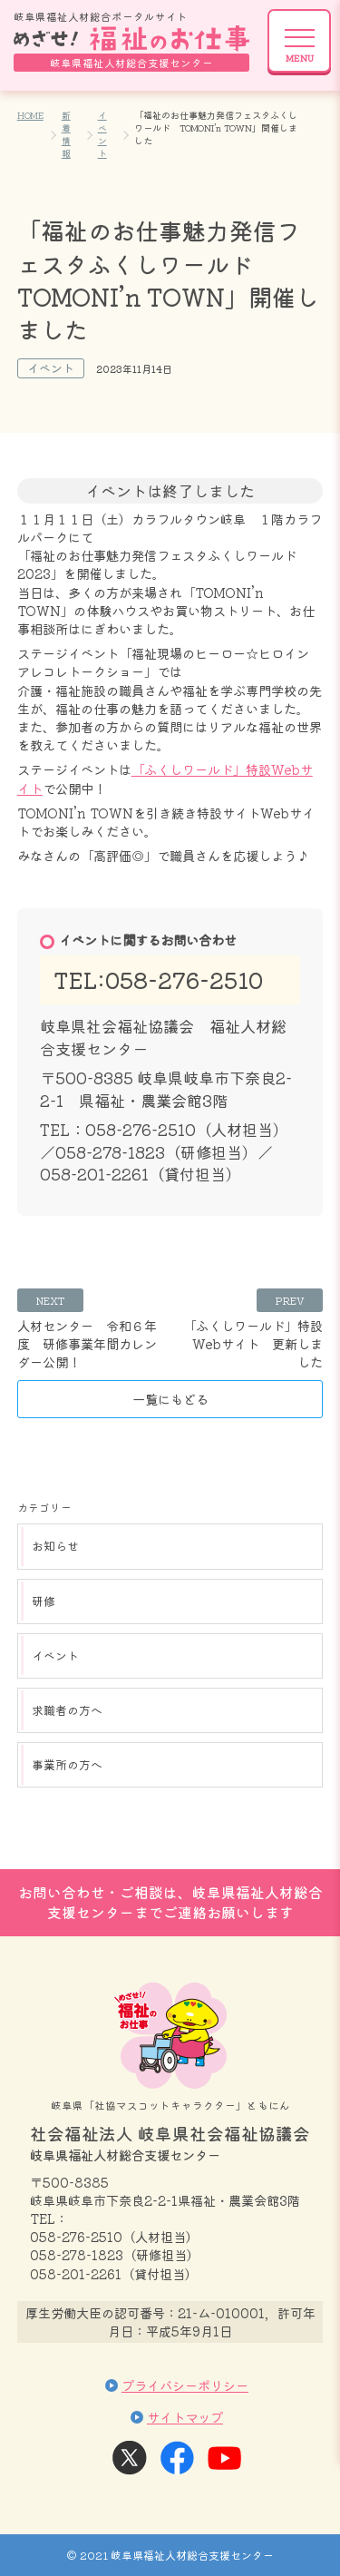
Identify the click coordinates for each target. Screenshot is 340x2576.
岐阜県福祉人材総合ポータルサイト (131, 40)
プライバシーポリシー (184, 2385)
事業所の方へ (67, 1764)
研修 (43, 1601)
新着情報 (66, 134)
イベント (102, 134)
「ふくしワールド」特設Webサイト (165, 778)
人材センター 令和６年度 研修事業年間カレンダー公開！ (87, 1343)
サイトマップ (185, 2416)
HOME (30, 115)
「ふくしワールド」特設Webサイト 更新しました (253, 1343)
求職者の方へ (67, 1710)
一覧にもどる (170, 1398)
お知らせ (55, 1545)
